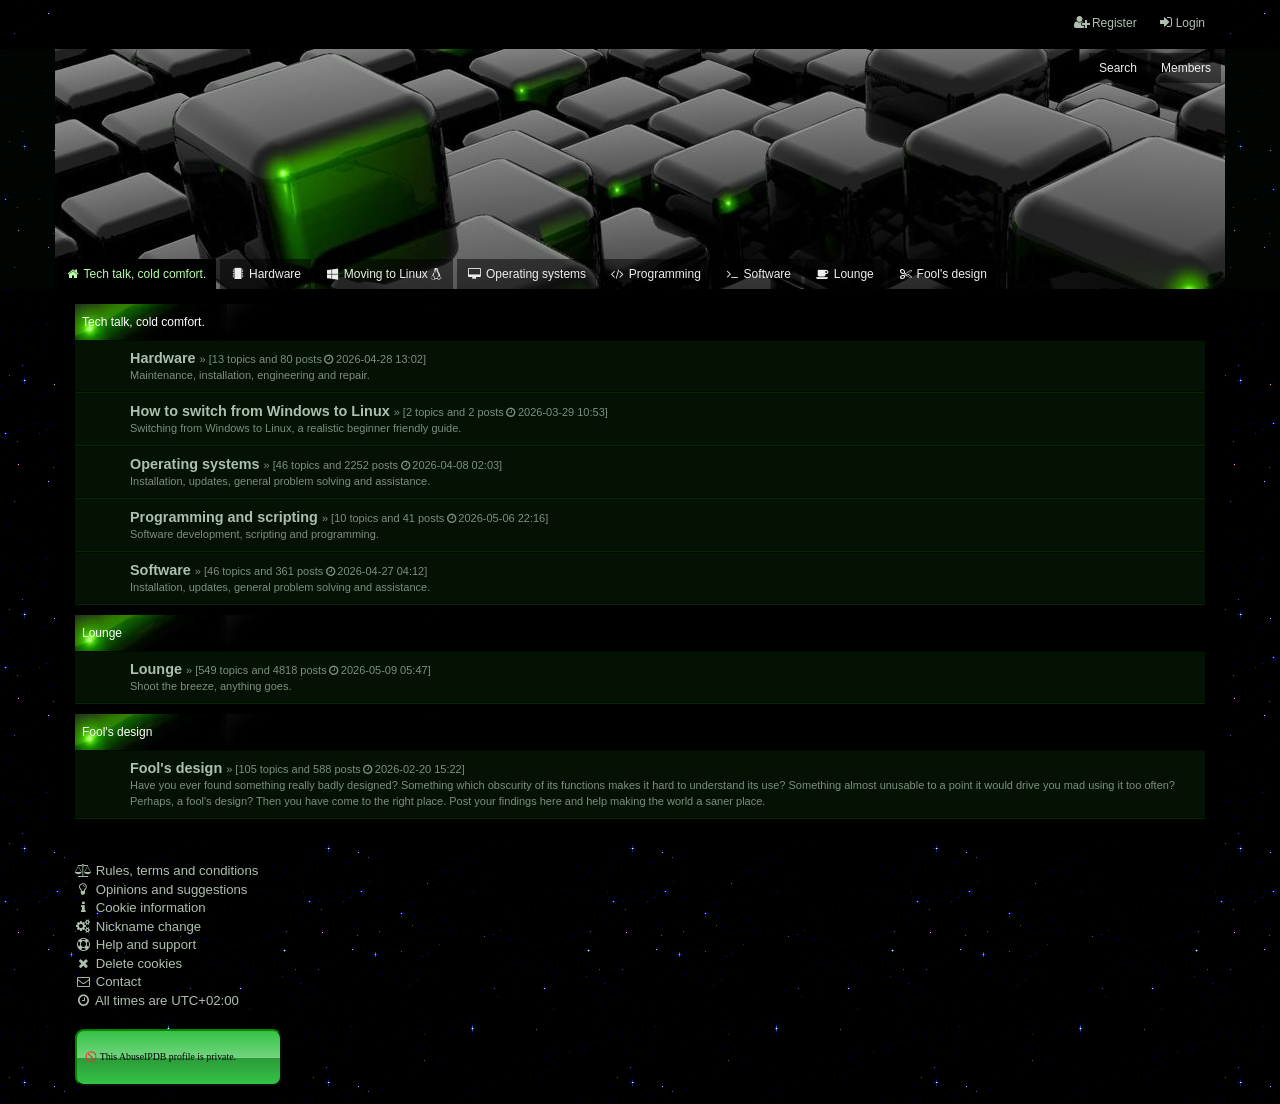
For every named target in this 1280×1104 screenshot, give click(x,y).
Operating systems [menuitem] (526, 274)
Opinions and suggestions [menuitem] (161, 889)
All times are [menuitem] (157, 1000)
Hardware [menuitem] (265, 274)
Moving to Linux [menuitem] (384, 274)
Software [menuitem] (758, 274)
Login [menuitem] (1181, 22)
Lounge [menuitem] (844, 274)
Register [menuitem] (1105, 22)
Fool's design (652, 783)
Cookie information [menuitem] (140, 907)
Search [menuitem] (1118, 68)
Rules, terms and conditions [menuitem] (166, 870)
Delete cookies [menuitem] (128, 963)
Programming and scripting (339, 524)
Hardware (278, 365)
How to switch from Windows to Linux (369, 418)
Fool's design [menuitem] (942, 274)
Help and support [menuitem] (135, 944)
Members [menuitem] (1186, 68)
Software (280, 577)
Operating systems (316, 471)
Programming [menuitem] (655, 274)
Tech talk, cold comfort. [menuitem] (135, 274)
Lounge (280, 676)
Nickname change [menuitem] (138, 926)
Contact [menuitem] (108, 981)
